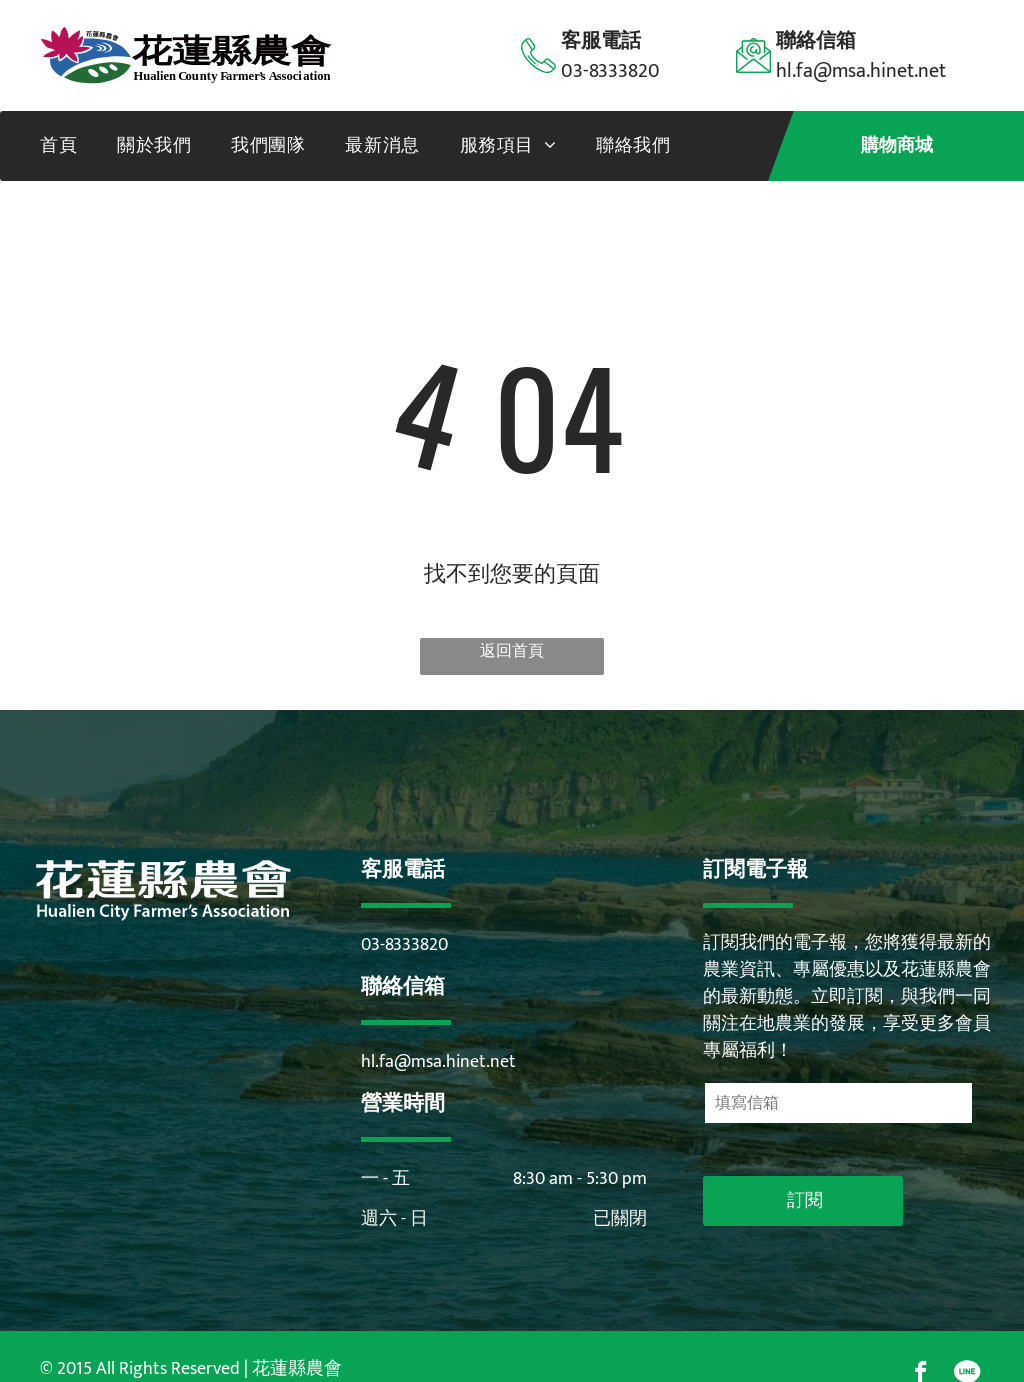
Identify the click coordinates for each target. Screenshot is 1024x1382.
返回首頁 (512, 651)
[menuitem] (58, 146)
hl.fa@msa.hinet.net (438, 1062)
